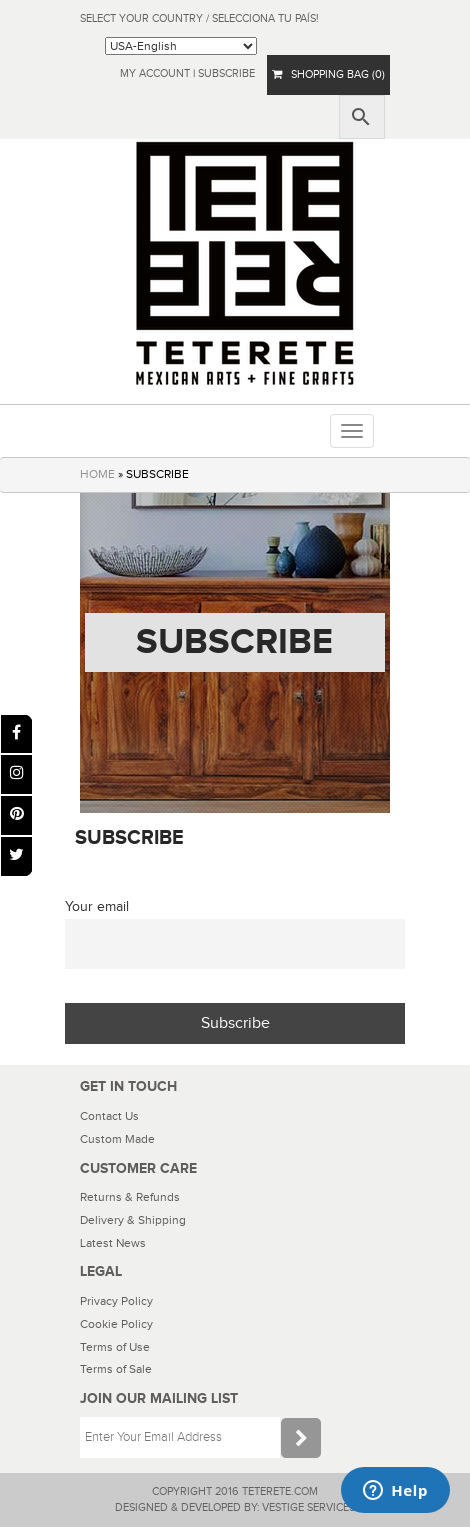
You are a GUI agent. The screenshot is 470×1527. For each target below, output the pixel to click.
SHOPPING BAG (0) (328, 74)
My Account (155, 73)
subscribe (226, 73)
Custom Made (117, 1139)
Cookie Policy (116, 1324)
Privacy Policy (116, 1301)
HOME (97, 474)
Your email (97, 906)
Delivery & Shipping (133, 1220)
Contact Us (109, 1116)
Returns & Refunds (130, 1197)
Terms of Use (115, 1347)
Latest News (113, 1243)
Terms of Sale (116, 1369)
